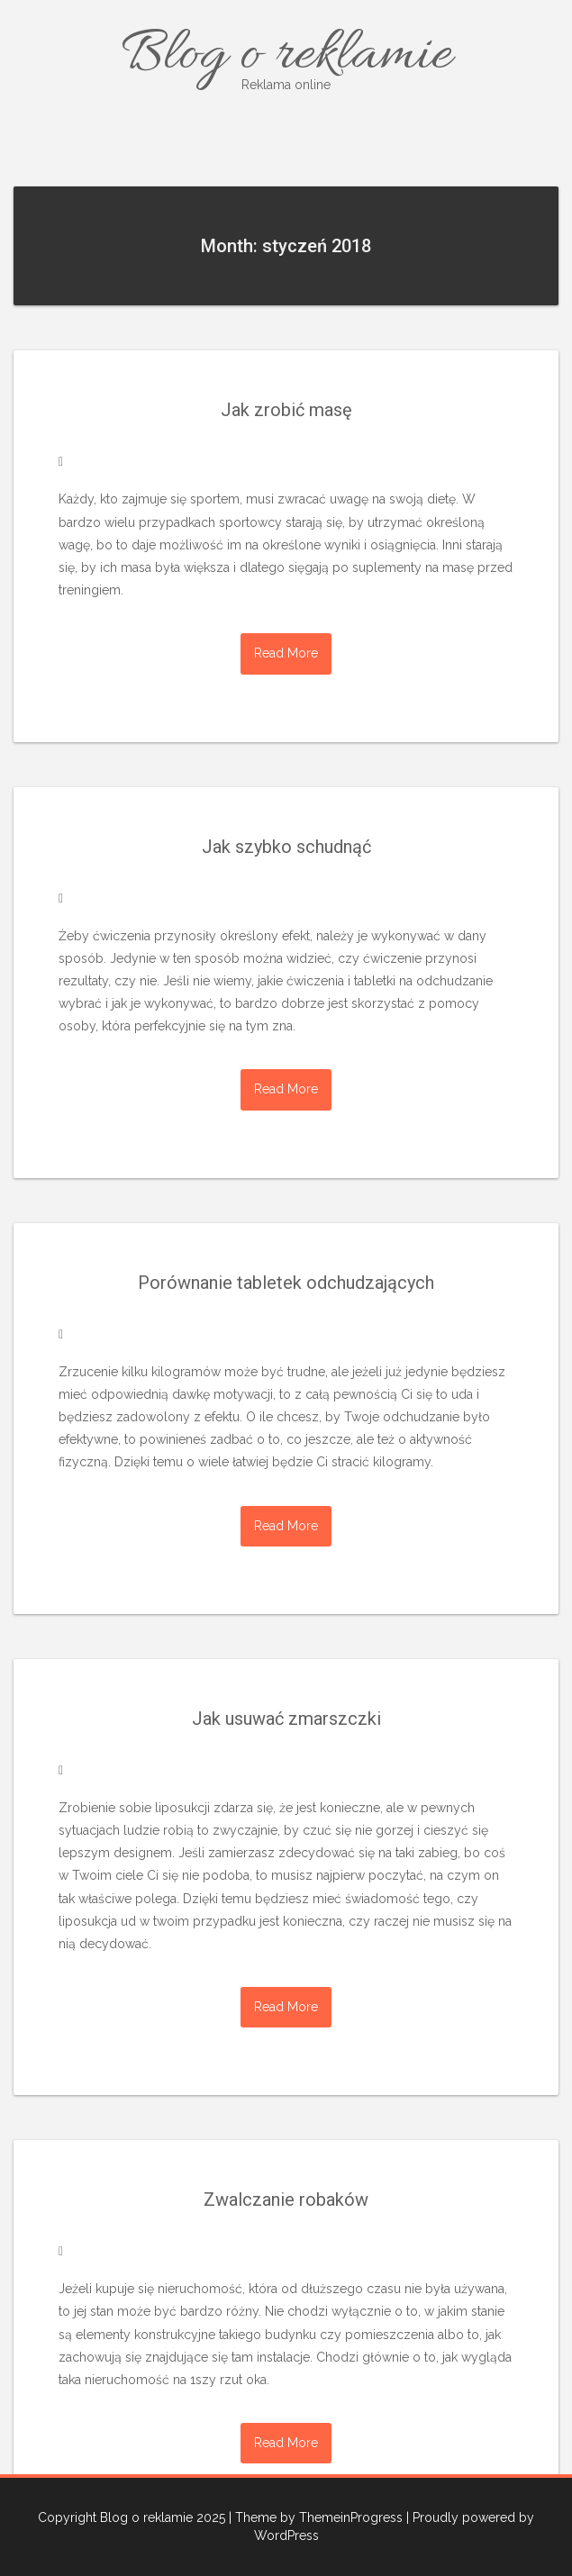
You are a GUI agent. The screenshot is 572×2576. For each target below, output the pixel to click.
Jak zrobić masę (286, 410)
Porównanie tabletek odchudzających (286, 1282)
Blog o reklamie (286, 56)
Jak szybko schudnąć (286, 846)
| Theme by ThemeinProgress (316, 2517)
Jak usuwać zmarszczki (286, 1718)
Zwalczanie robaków (286, 2199)
